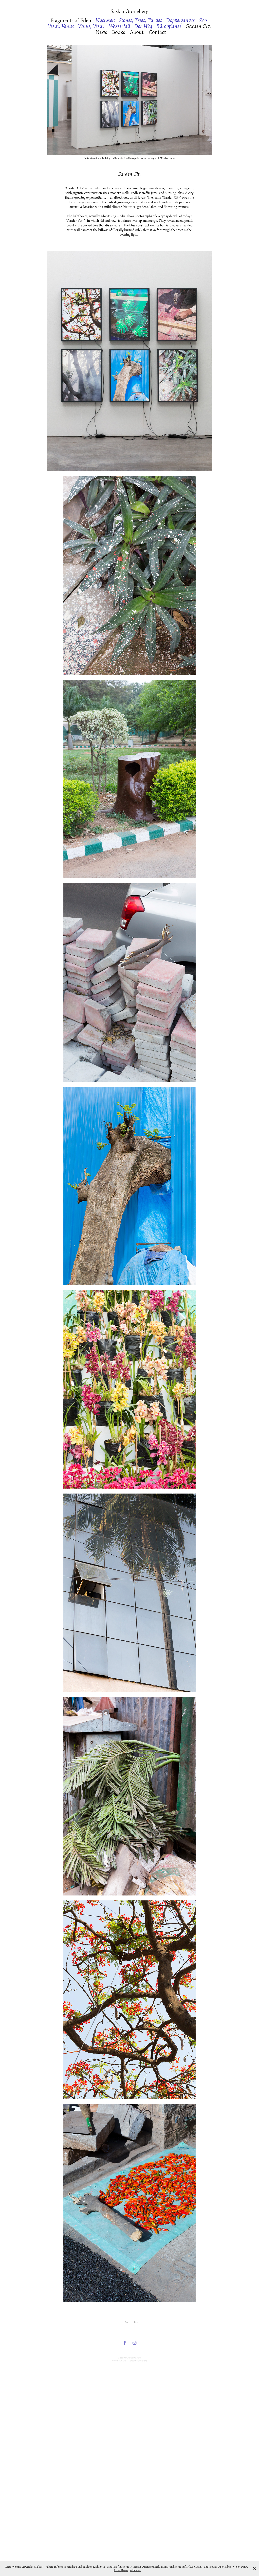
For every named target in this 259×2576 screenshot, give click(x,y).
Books (118, 32)
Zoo (203, 20)
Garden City (198, 26)
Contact (157, 32)
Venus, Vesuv (91, 26)
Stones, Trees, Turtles (140, 20)
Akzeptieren (121, 2570)
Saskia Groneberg (129, 11)
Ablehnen (135, 2570)
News (101, 32)
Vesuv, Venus (61, 26)
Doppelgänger (180, 20)
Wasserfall (119, 26)
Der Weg (143, 26)
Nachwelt (105, 20)
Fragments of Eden (70, 20)
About (137, 32)
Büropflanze (169, 26)
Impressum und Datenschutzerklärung (129, 2360)
